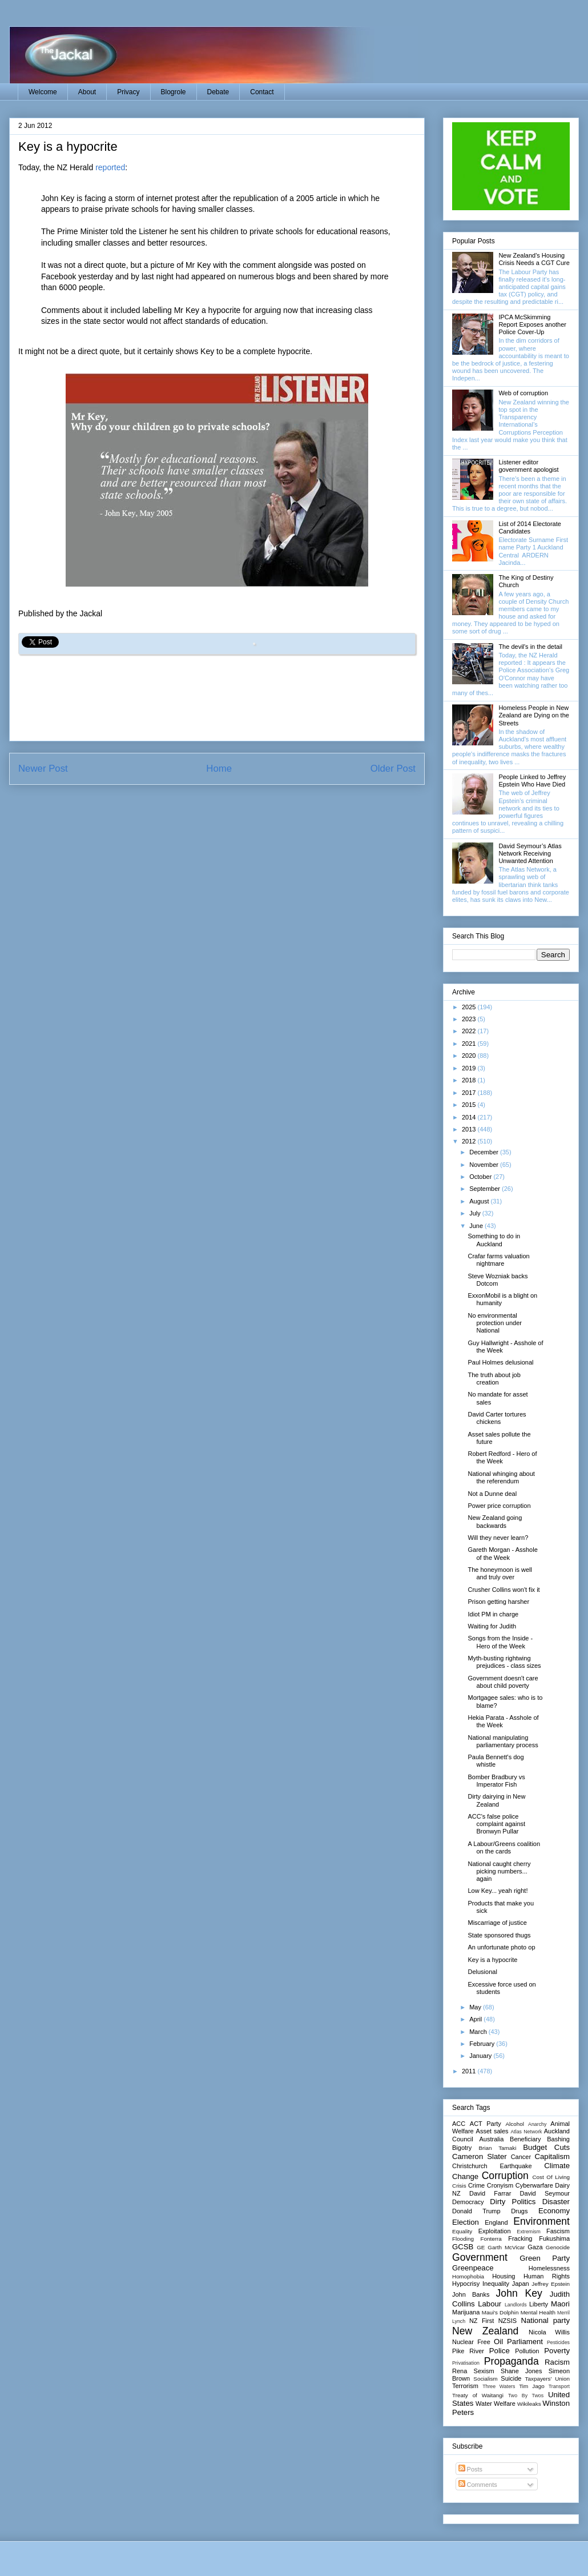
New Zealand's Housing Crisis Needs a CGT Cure (534, 259)
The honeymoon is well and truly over (500, 1573)
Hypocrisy (466, 2283)
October (481, 1176)
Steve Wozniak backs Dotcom (497, 1280)
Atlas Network (526, 2131)
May (476, 2007)
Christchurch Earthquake (492, 2165)
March (479, 2031)
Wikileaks (529, 2404)
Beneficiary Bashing (540, 2139)
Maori (560, 2304)
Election (465, 2222)
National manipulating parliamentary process (503, 1741)
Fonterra (490, 2239)
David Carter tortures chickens (497, 1418)
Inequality (495, 2283)
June (477, 1225)
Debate (218, 92)
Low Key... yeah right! (497, 1890)
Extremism (529, 2231)
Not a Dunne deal (492, 1493)
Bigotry (462, 2147)
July (475, 1213)
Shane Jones (521, 2371)
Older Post (393, 768)
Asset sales (492, 2131)
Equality (462, 2231)
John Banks (470, 2294)
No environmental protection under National (495, 1323)
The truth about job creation (494, 1378)
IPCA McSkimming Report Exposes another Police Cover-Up (532, 324)
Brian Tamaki (497, 2148)
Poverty (557, 2350)
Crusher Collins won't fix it (503, 1589)
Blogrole (173, 92)
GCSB (462, 2246)
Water (484, 2403)
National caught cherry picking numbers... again (499, 1871)
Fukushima (554, 2238)
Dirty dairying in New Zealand (496, 1800)
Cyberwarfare (534, 2185)
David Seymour (545, 2193)
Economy (554, 2210)
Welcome (43, 92)
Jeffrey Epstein (550, 2284)
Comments (477, 2484)
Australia (491, 2139)
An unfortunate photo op (501, 1947)
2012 (470, 1141)
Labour (489, 2304)
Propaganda (511, 2361)
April (476, 2019)
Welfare (504, 2403)
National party (545, 2320)
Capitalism (552, 2156)
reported (110, 167)
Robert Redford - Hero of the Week (502, 1457)
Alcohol (514, 2124)
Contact (261, 92)
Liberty (538, 2304)
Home (219, 768)
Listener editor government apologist (528, 466)
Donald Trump (476, 2211)
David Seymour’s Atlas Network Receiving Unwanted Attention (529, 853)
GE (481, 2247)
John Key (519, 2293)
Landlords (516, 2305)
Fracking (520, 2238)
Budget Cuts (546, 2147)
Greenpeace (473, 2268)
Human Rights (546, 2276)
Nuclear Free (471, 2341)
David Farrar (490, 2193)
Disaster (556, 2201)
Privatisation (466, 2363)
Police (499, 2350)
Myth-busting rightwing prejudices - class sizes (504, 1662)
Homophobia (468, 2276)
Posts (470, 2469)
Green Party (544, 2258)
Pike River (468, 2351)
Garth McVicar (506, 2247)
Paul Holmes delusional (500, 1362)
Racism (557, 2362)
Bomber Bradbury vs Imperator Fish (496, 1780)
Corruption (505, 2175)
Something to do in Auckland (494, 1240)
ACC (458, 2123)
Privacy (128, 92)
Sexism (484, 2371)
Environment (541, 2221)
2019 (470, 1068)
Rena (459, 2371)
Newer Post (43, 768)
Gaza (534, 2247)
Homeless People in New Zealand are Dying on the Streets (533, 715)
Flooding (463, 2239)
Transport (559, 2386)
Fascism (558, 2231)
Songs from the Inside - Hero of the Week (500, 1642)
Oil (498, 2341)
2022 (470, 1031)
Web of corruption (523, 393)
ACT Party (485, 2123)
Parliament (525, 2341)
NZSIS (507, 2320)
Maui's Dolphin (500, 2312)
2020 (470, 1055)
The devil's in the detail (530, 646)
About (87, 92)
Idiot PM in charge (493, 1614)
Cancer (521, 2156)
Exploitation (494, 2231)
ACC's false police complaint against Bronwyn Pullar (496, 1824)
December (484, 1152)
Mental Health (538, 2312)
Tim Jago (532, 2386)
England (496, 2222)
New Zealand (485, 2331)
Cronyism (500, 2185)
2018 (470, 1080)
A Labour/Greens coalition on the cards (504, 1847)
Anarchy (537, 2124)
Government (480, 2257)
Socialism (485, 2379)
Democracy (468, 2201)
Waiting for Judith (492, 1626)
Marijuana (466, 2312)
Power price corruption (499, 1505)
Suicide (511, 2378)
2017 (470, 1092)
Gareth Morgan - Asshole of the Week (502, 1553)
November (484, 1164)
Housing (503, 2276)
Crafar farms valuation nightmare (498, 1260)
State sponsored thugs (499, 1935)
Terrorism (465, 2385)
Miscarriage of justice (497, 1922)
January (481, 2055)
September (485, 1188)
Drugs (519, 2211)
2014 (470, 1117)
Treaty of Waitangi (478, 2395)
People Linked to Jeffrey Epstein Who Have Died (532, 780)
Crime (476, 2185)
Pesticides (558, 2342)
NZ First (481, 2320)
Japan (520, 2283)
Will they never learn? (498, 1537)
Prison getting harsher (498, 1601)
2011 (470, 2071)
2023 (470, 1019)
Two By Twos (525, 2395)
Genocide (558, 2247)
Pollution (527, 2351)
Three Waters (498, 2386)
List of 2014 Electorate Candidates (529, 527)
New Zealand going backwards (495, 1521)
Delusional (482, 1971)
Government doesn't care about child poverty (503, 1682)
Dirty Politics (512, 2201)
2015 (470, 1104)
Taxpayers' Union (547, 2379)
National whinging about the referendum (501, 1477)
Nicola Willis (549, 2332)
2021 (470, 1043)
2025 (470, 1007)
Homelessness (549, 2268)
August (479, 1201)
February (482, 2043)
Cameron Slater (479, 2156)
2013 (470, 1129)
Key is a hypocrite (492, 1959)
